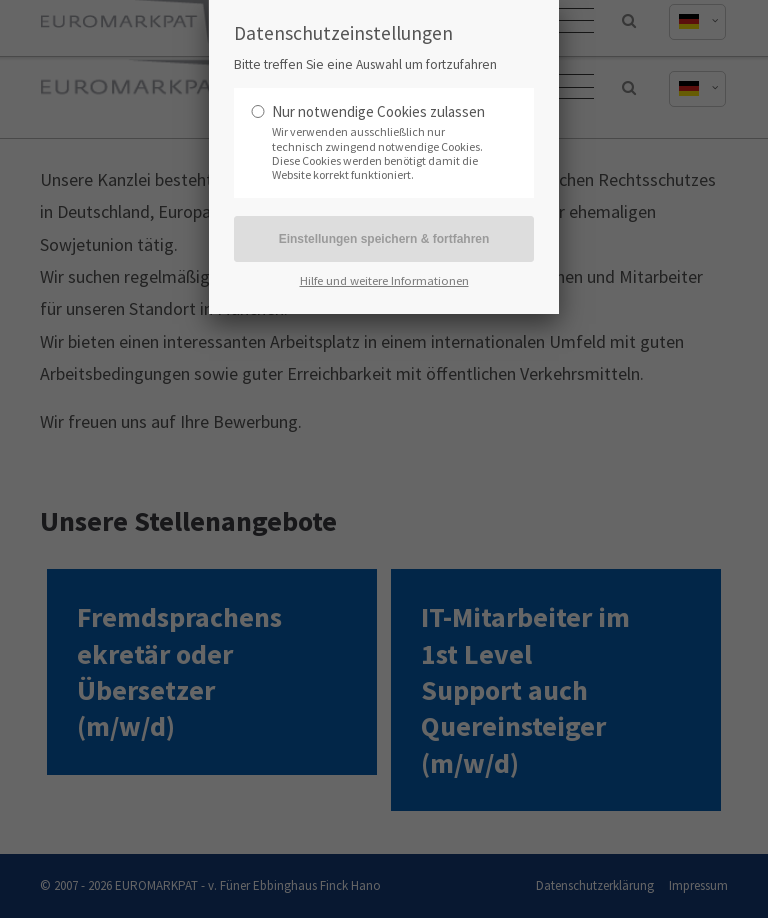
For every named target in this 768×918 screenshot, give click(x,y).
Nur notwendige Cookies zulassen (378, 111)
